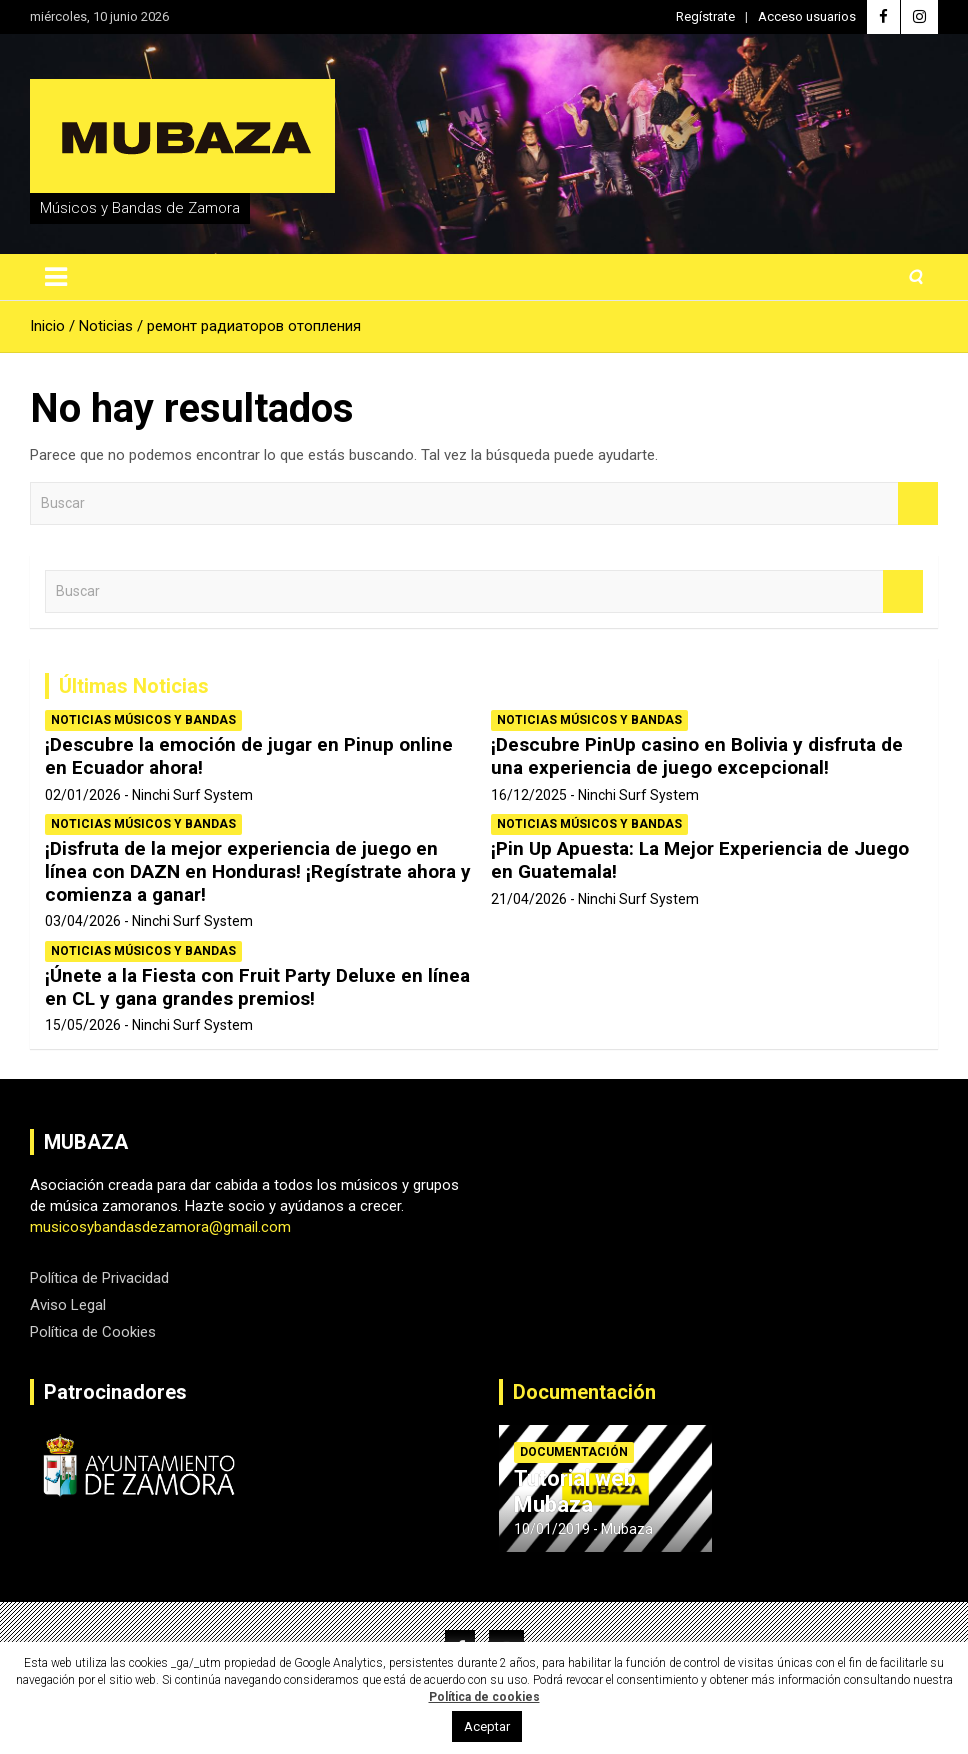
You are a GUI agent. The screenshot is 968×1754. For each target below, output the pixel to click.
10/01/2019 (552, 1529)
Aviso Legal (68, 1305)
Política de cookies (484, 1697)
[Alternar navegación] (56, 277)
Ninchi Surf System (192, 795)
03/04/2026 (83, 921)
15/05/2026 (83, 1025)
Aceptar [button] (487, 1726)
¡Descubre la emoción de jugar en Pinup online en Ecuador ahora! (249, 756)
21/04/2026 (529, 899)
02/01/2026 (83, 795)
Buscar (918, 503)
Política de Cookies (93, 1332)
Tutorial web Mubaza (575, 1491)
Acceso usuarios (807, 16)
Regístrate (705, 16)
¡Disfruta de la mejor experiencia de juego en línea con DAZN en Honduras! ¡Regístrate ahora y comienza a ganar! (258, 871)
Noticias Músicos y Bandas (143, 720)
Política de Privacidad (99, 1278)
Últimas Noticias (134, 686)
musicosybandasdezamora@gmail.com (160, 1227)
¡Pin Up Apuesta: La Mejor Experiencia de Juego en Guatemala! (700, 860)
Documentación (584, 1392)
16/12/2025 (529, 795)
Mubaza (627, 1529)
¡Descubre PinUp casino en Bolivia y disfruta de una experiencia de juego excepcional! (697, 756)
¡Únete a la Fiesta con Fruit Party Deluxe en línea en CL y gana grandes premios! (257, 987)
